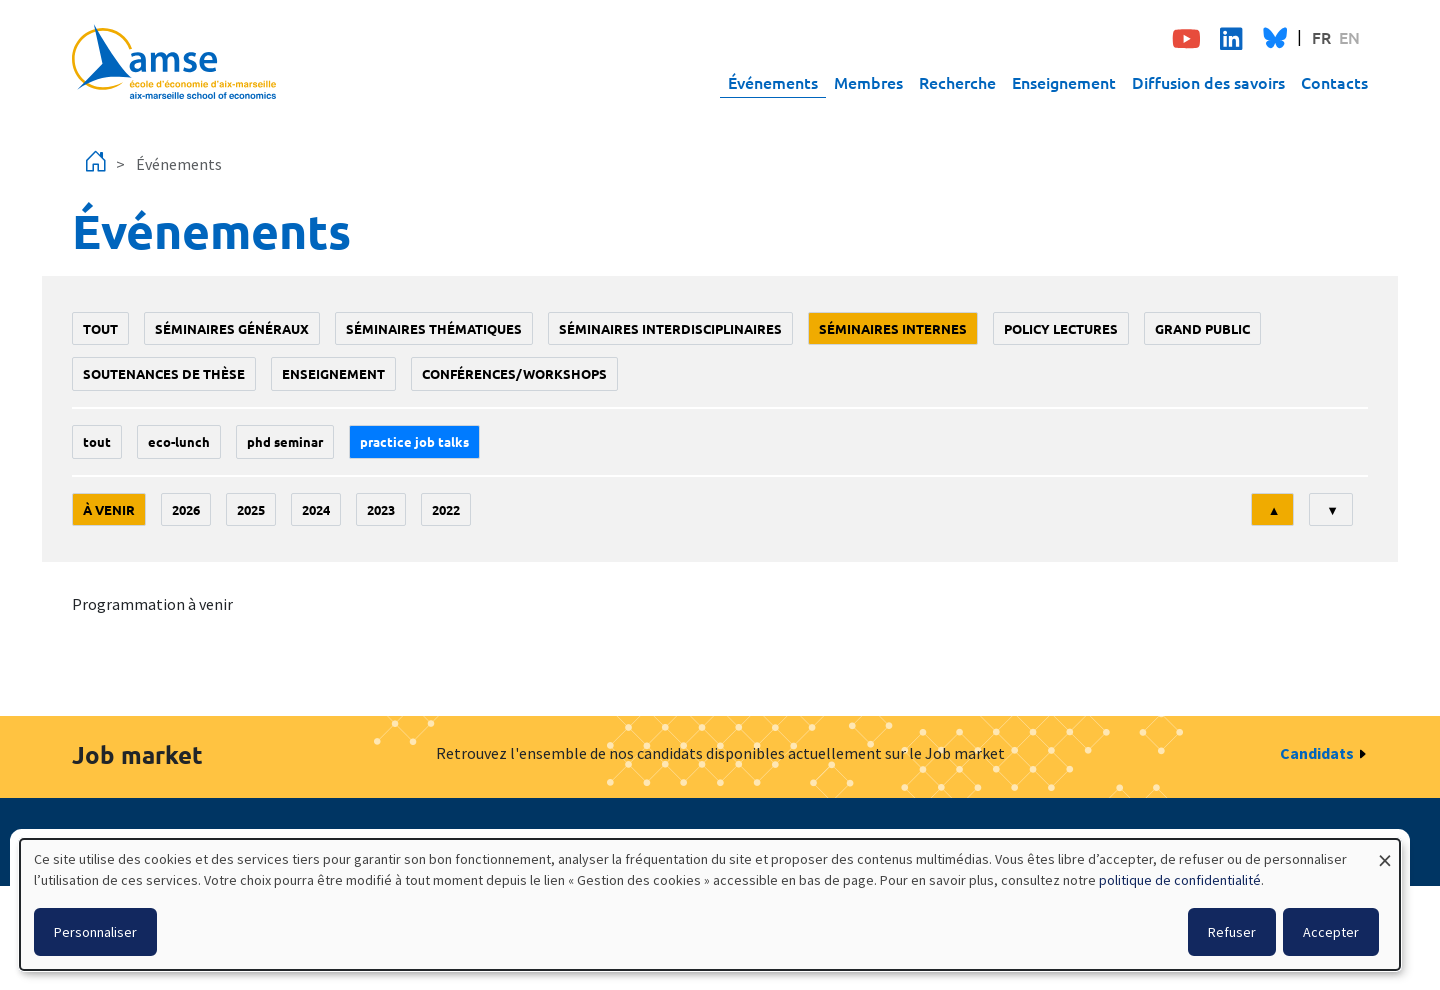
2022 (446, 509)
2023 (381, 509)
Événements (773, 82)
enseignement (333, 373)
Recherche (957, 82)
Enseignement (1064, 82)
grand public (1202, 328)
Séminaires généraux (232, 328)
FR (1321, 37)
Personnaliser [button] (95, 932)
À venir (109, 509)
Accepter (1331, 932)
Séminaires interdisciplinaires (670, 328)
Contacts (1334, 82)
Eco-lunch (179, 441)
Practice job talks (414, 441)
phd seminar (285, 441)
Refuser (1232, 932)
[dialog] (710, 904)
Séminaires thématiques (434, 328)
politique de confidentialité (1180, 880)
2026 (186, 509)
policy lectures (1061, 328)
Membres (868, 82)
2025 (251, 509)
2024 (316, 509)
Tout (100, 328)
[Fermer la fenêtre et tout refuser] (1385, 851)
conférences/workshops (514, 373)
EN (1349, 37)
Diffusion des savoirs (1208, 82)
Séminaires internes (893, 328)
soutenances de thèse (164, 373)
